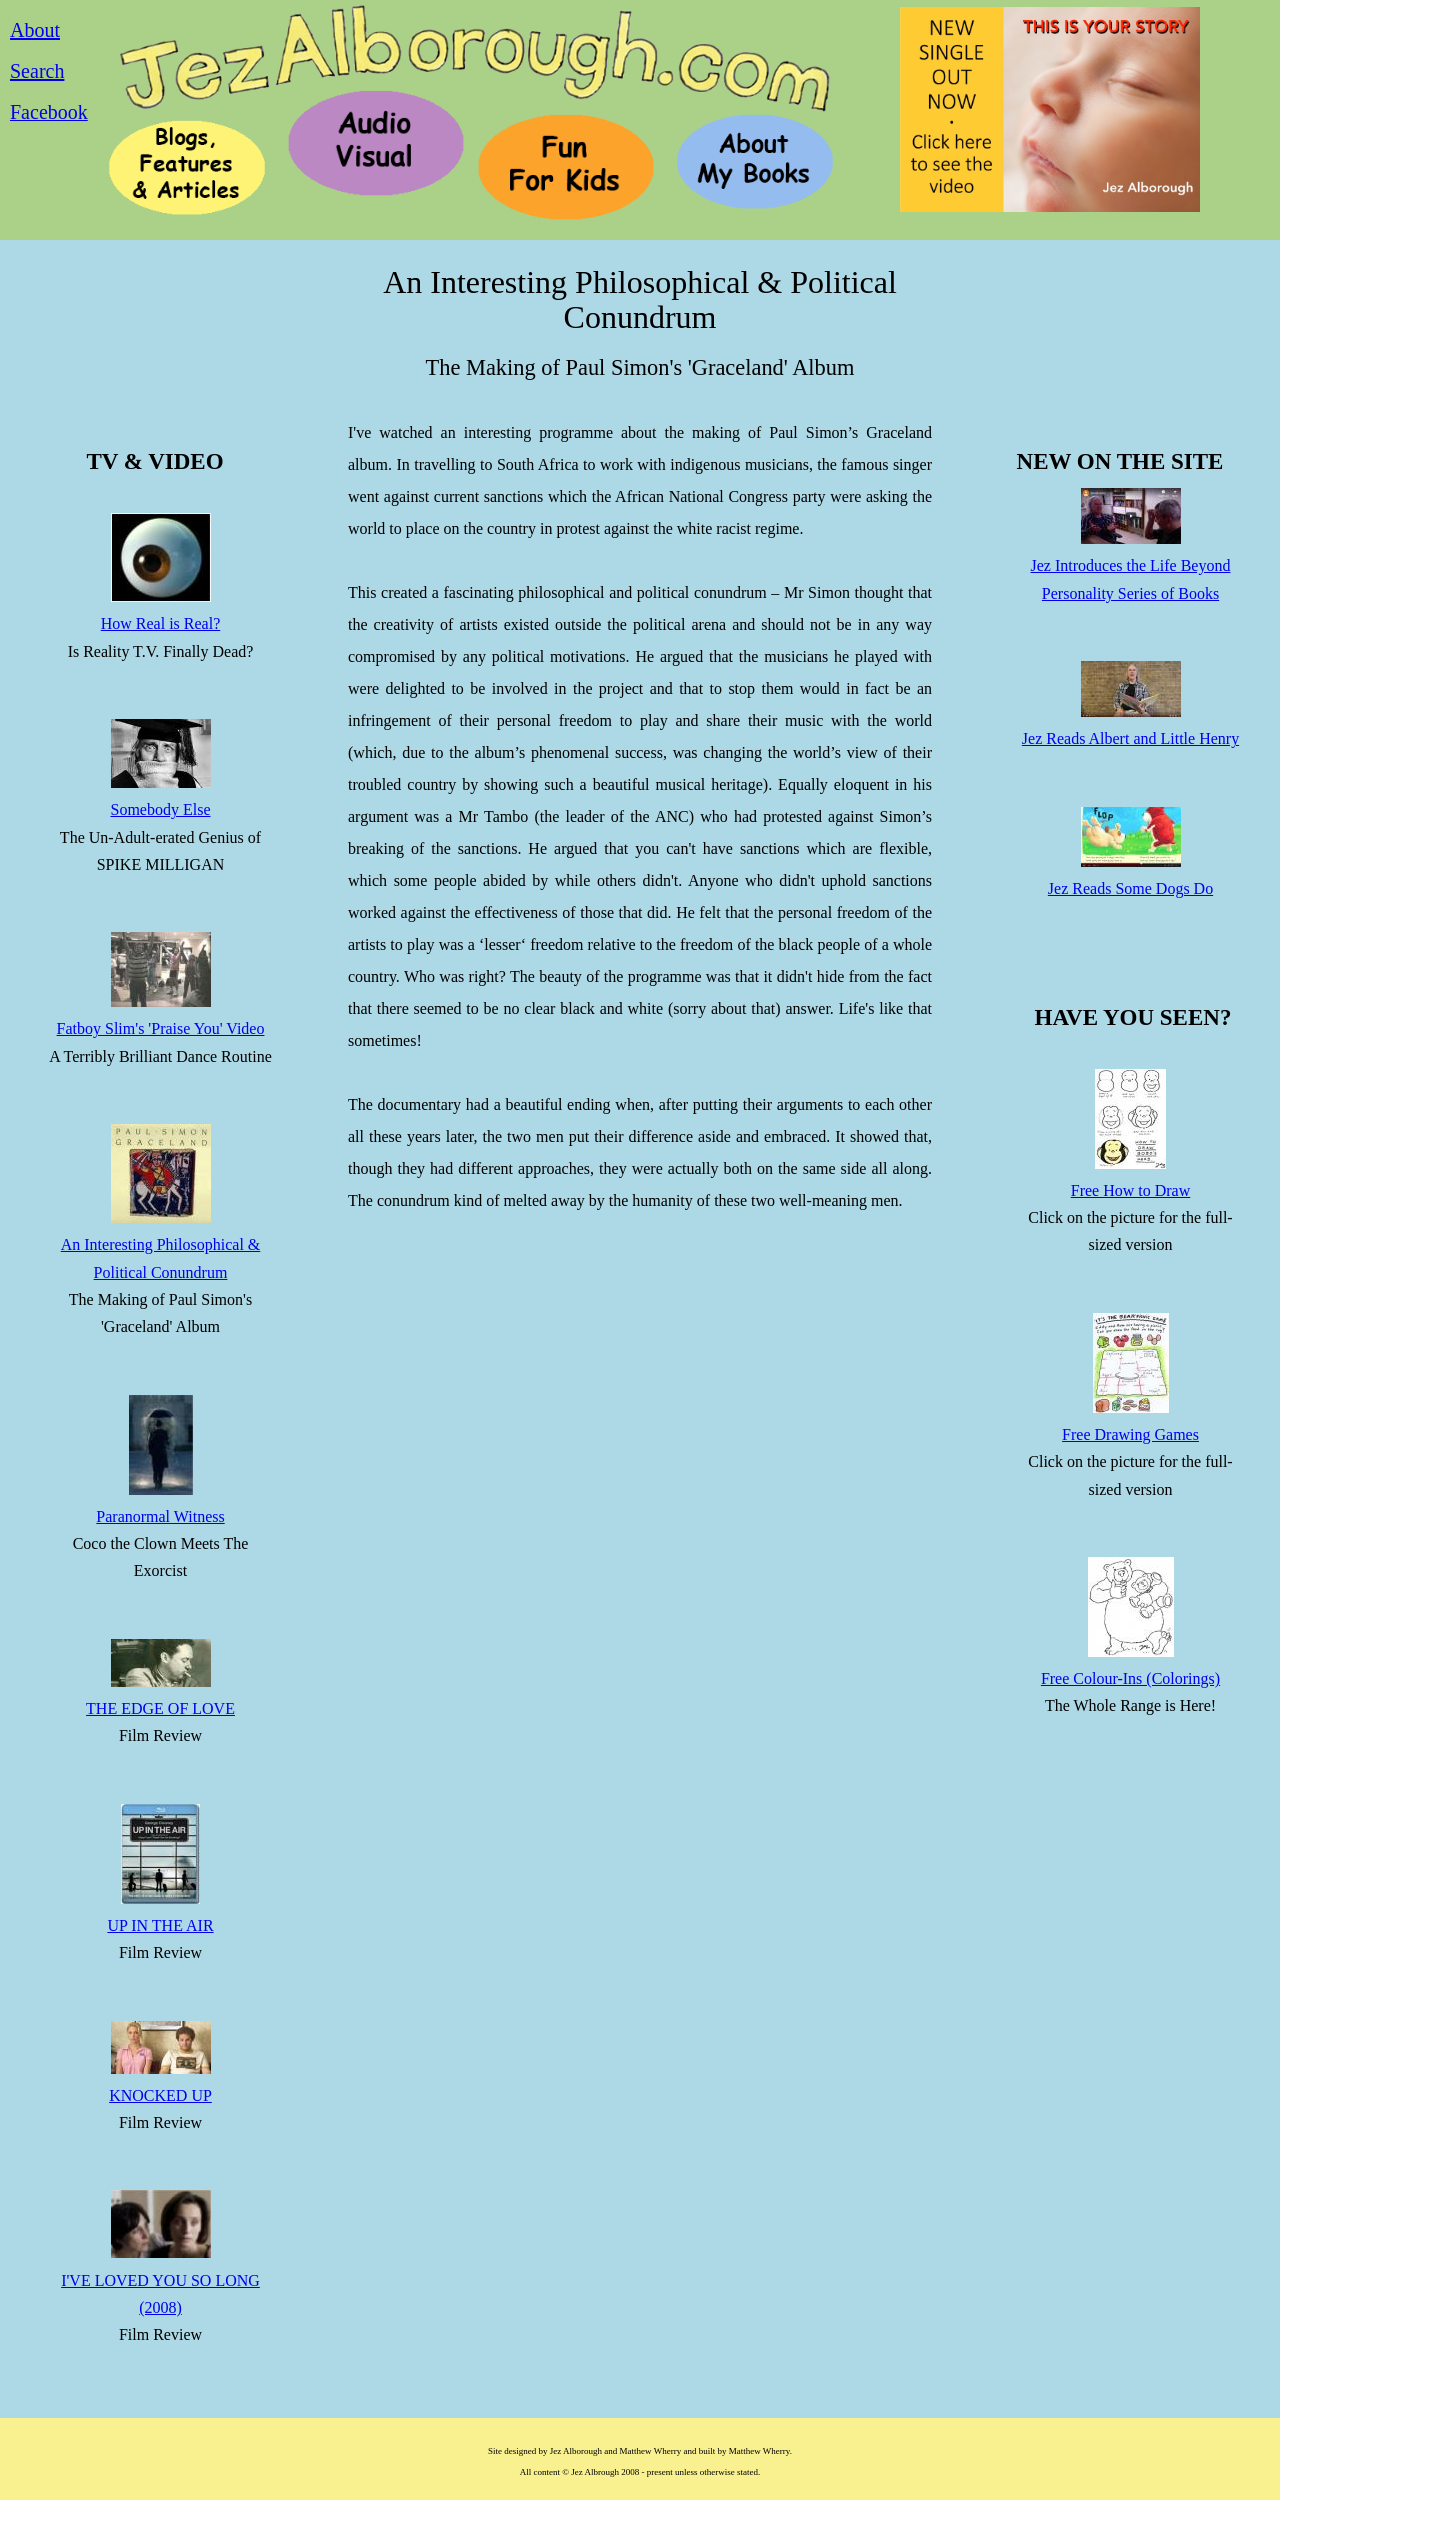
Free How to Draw (1131, 1190)
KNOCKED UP (160, 2095)
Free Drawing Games (1130, 1434)
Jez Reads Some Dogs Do (1130, 888)
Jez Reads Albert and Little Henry (1130, 738)
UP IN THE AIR (160, 1925)
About (35, 30)
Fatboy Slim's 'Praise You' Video (161, 1028)
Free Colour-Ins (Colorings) (1130, 1678)
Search (37, 71)
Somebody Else (161, 809)
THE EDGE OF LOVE (160, 1708)
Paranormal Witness (160, 1516)
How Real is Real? (161, 623)
